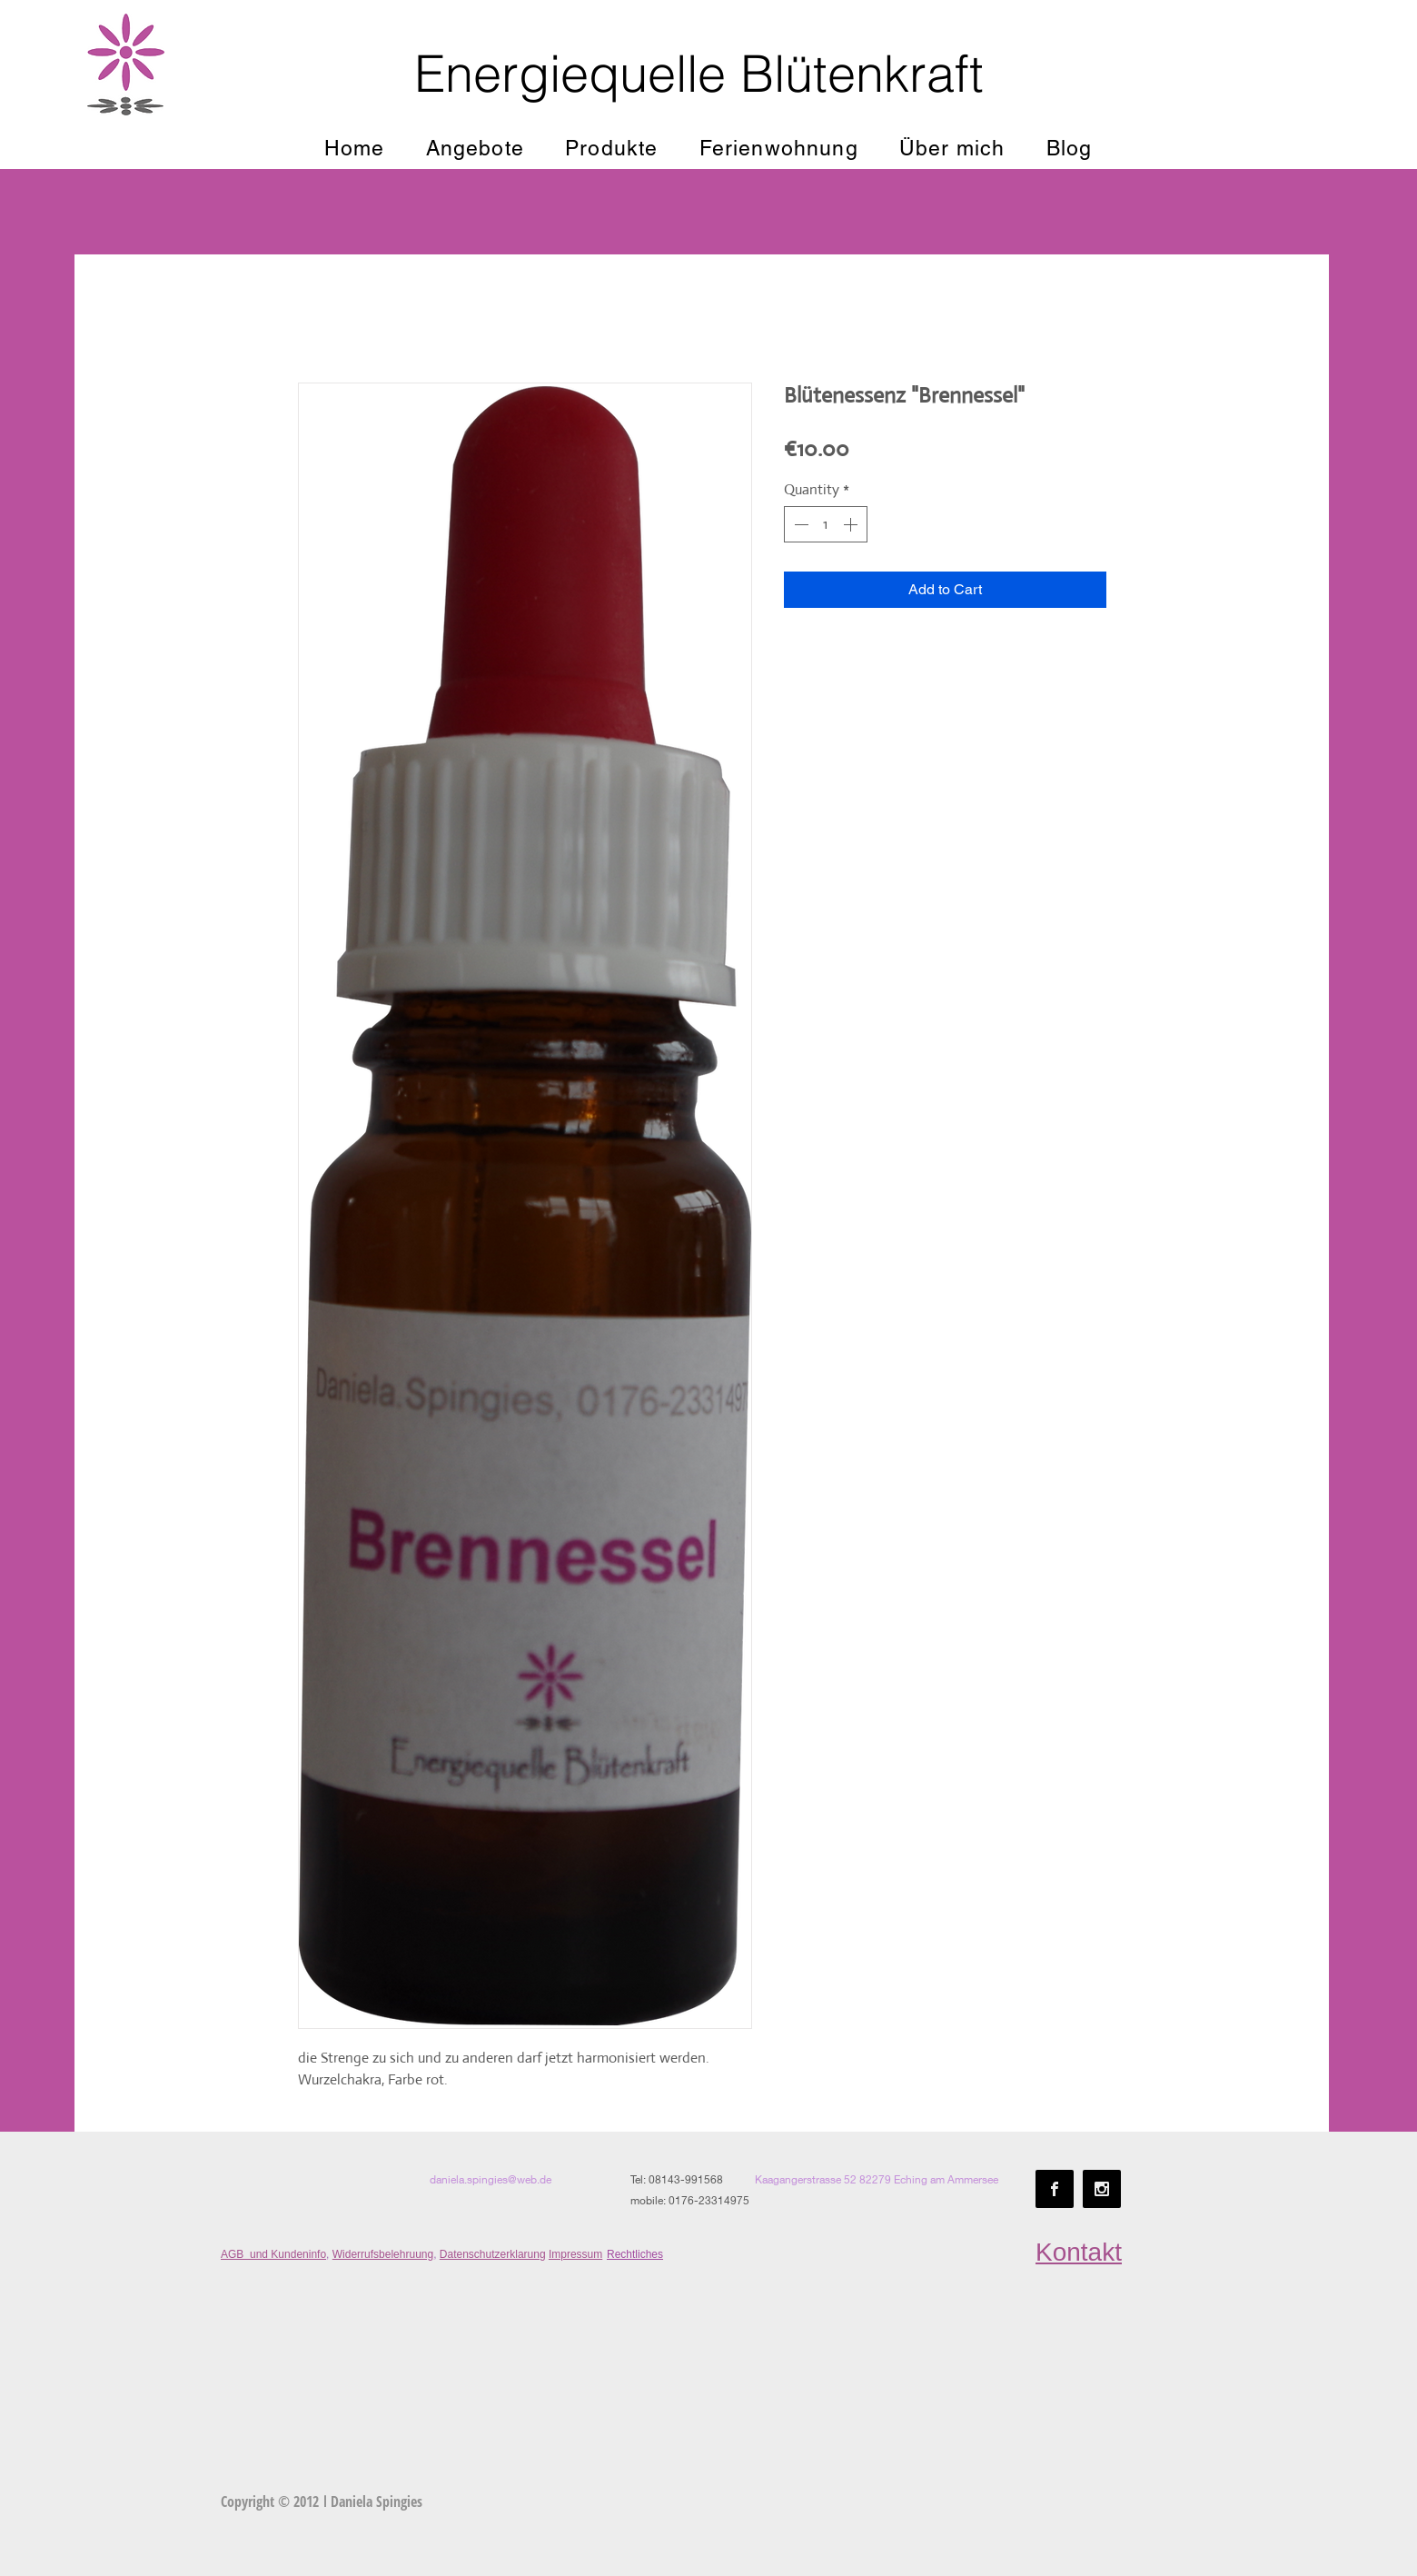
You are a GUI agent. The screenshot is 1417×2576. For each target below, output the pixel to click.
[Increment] (852, 524)
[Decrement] (799, 524)
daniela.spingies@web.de (490, 2179)
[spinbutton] (825, 524)
